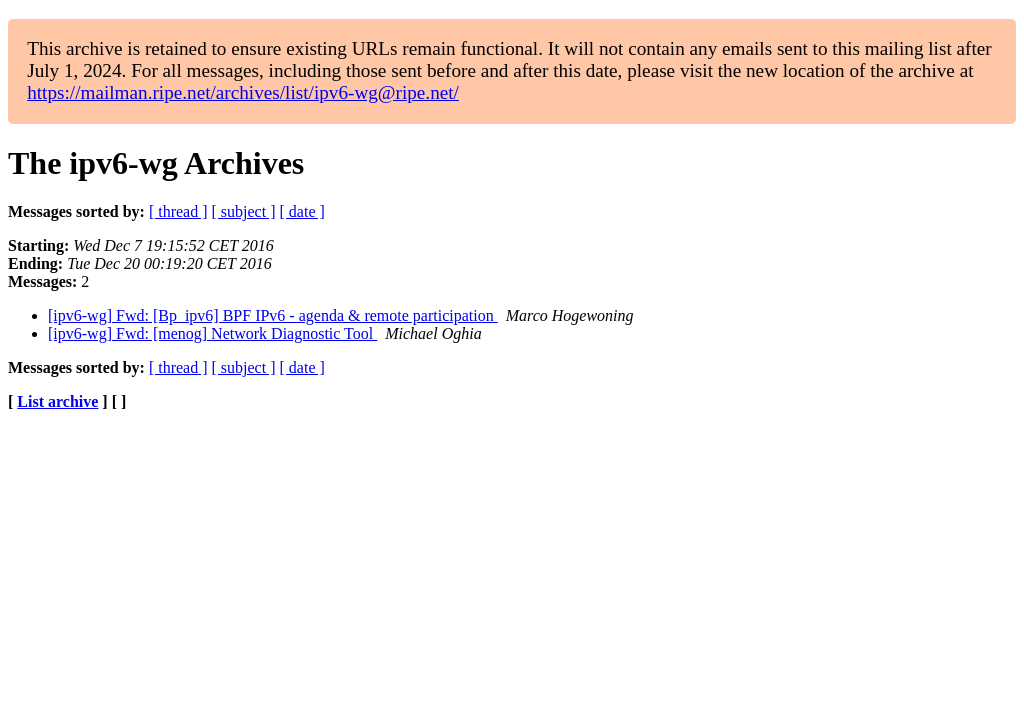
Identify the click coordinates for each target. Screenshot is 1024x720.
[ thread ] (178, 211)
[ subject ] (244, 211)
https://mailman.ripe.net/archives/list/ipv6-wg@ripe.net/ (243, 92)
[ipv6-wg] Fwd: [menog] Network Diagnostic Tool (212, 333)
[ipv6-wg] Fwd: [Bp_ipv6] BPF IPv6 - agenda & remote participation (273, 315)
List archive (57, 401)
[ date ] (302, 211)
